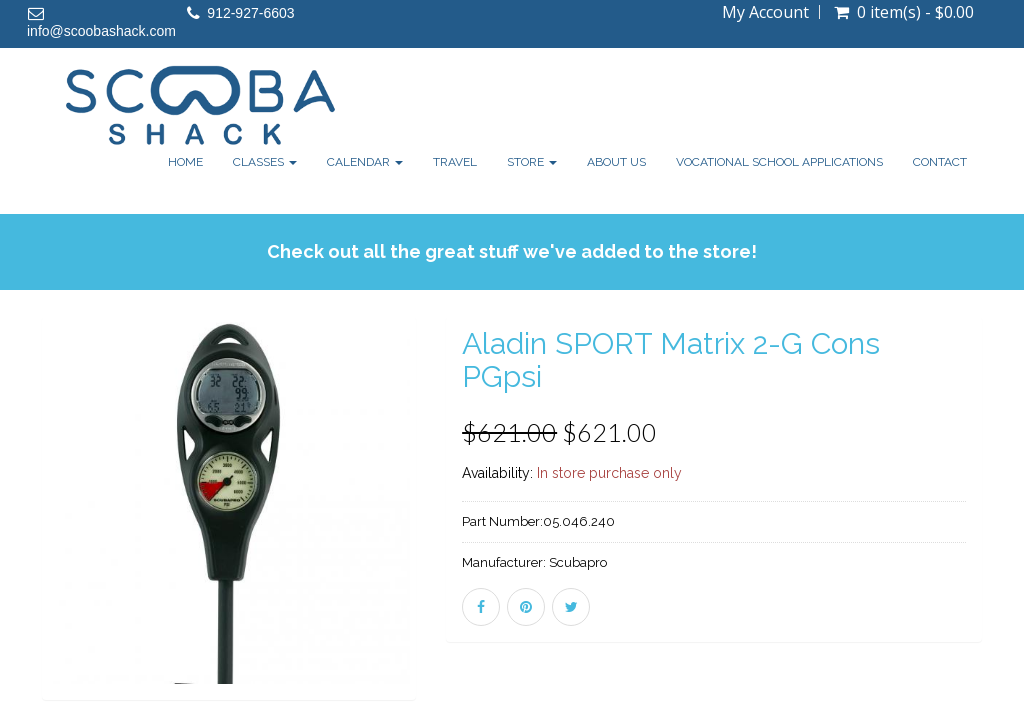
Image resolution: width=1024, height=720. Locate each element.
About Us (616, 162)
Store (532, 162)
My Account (765, 12)
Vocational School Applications (779, 162)
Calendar (365, 162)
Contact (940, 162)
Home (185, 162)
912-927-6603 (250, 13)
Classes (265, 162)
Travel (455, 162)
